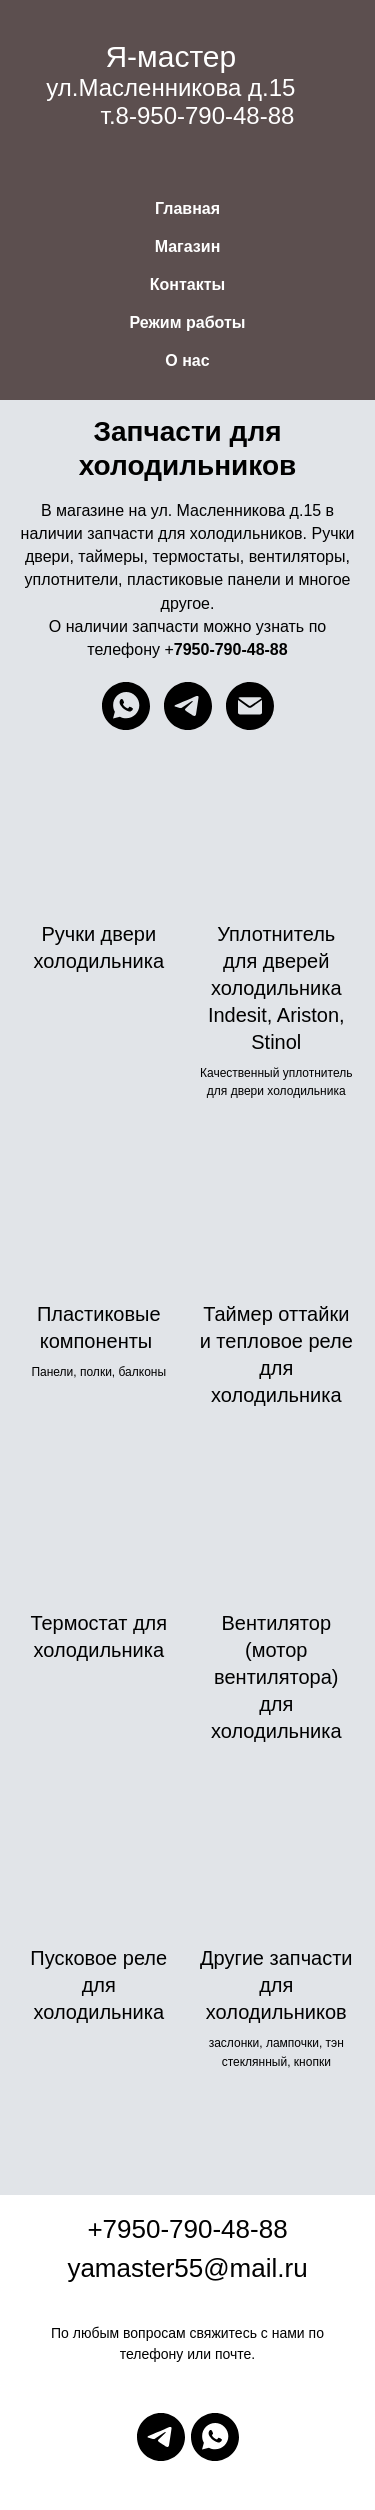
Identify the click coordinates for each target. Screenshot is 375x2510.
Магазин (188, 246)
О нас (187, 360)
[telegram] (188, 706)
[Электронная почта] (250, 706)
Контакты (187, 284)
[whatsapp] (126, 706)
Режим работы (188, 322)
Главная (187, 208)
